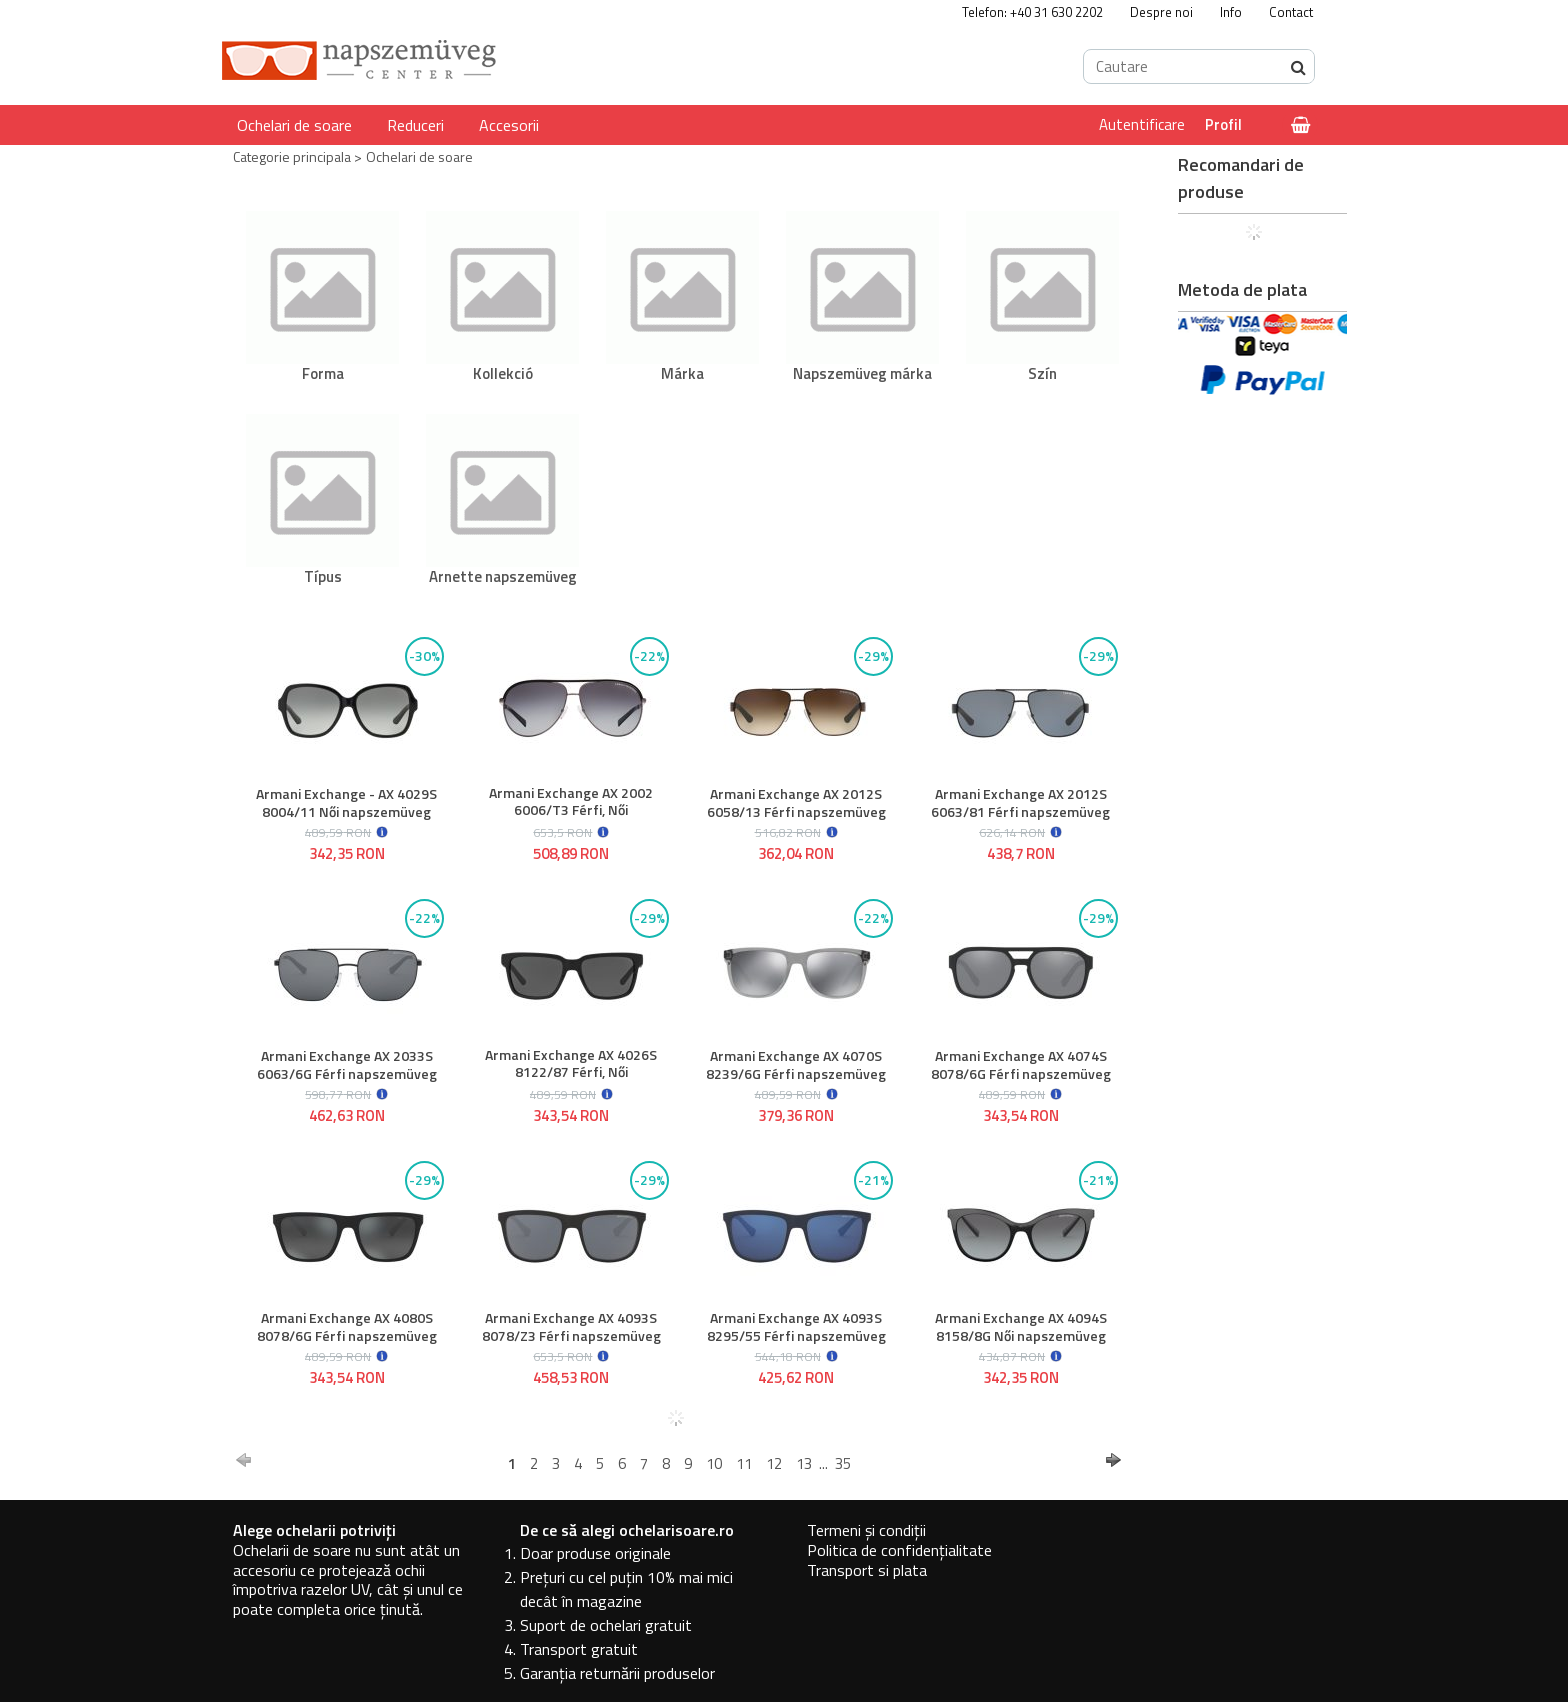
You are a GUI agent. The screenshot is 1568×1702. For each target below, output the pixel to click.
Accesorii (509, 125)
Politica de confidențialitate (899, 1550)
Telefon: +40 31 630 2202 (1032, 12)
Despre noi (1161, 12)
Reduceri (415, 125)
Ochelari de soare (294, 125)
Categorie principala (292, 156)
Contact (1291, 12)
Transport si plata (867, 1570)
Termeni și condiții (866, 1530)
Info (1231, 12)
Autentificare (1142, 124)
